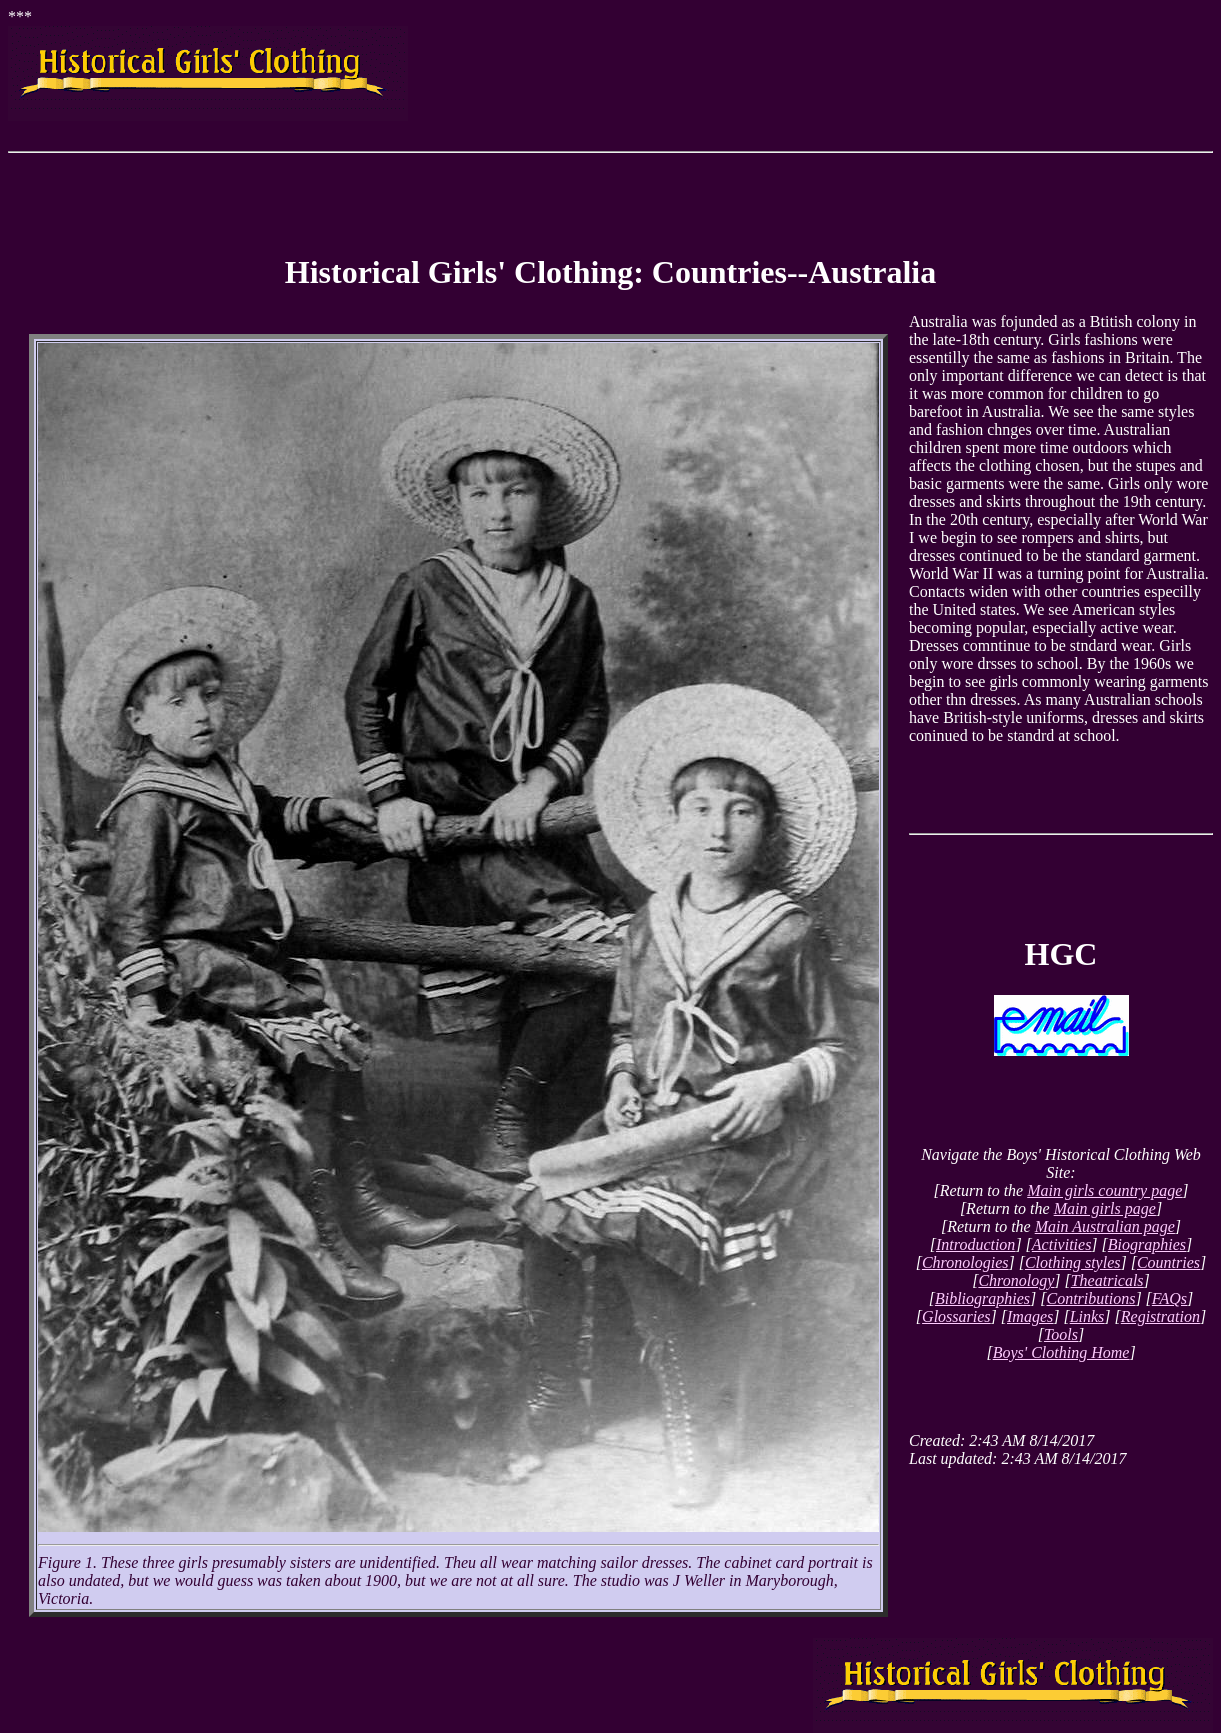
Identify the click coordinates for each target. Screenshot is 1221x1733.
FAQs (1169, 1298)
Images (1030, 1316)
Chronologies (965, 1262)
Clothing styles (1073, 1262)
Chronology (1016, 1280)
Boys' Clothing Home (1061, 1352)
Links (1087, 1316)
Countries (1168, 1262)
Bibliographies (982, 1298)
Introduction (975, 1244)
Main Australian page (1105, 1226)
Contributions (1090, 1298)
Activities (1062, 1244)
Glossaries (956, 1316)
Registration (1160, 1316)
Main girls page (1105, 1208)
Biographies (1147, 1244)
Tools (1061, 1334)
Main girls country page (1104, 1190)
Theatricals (1107, 1280)
